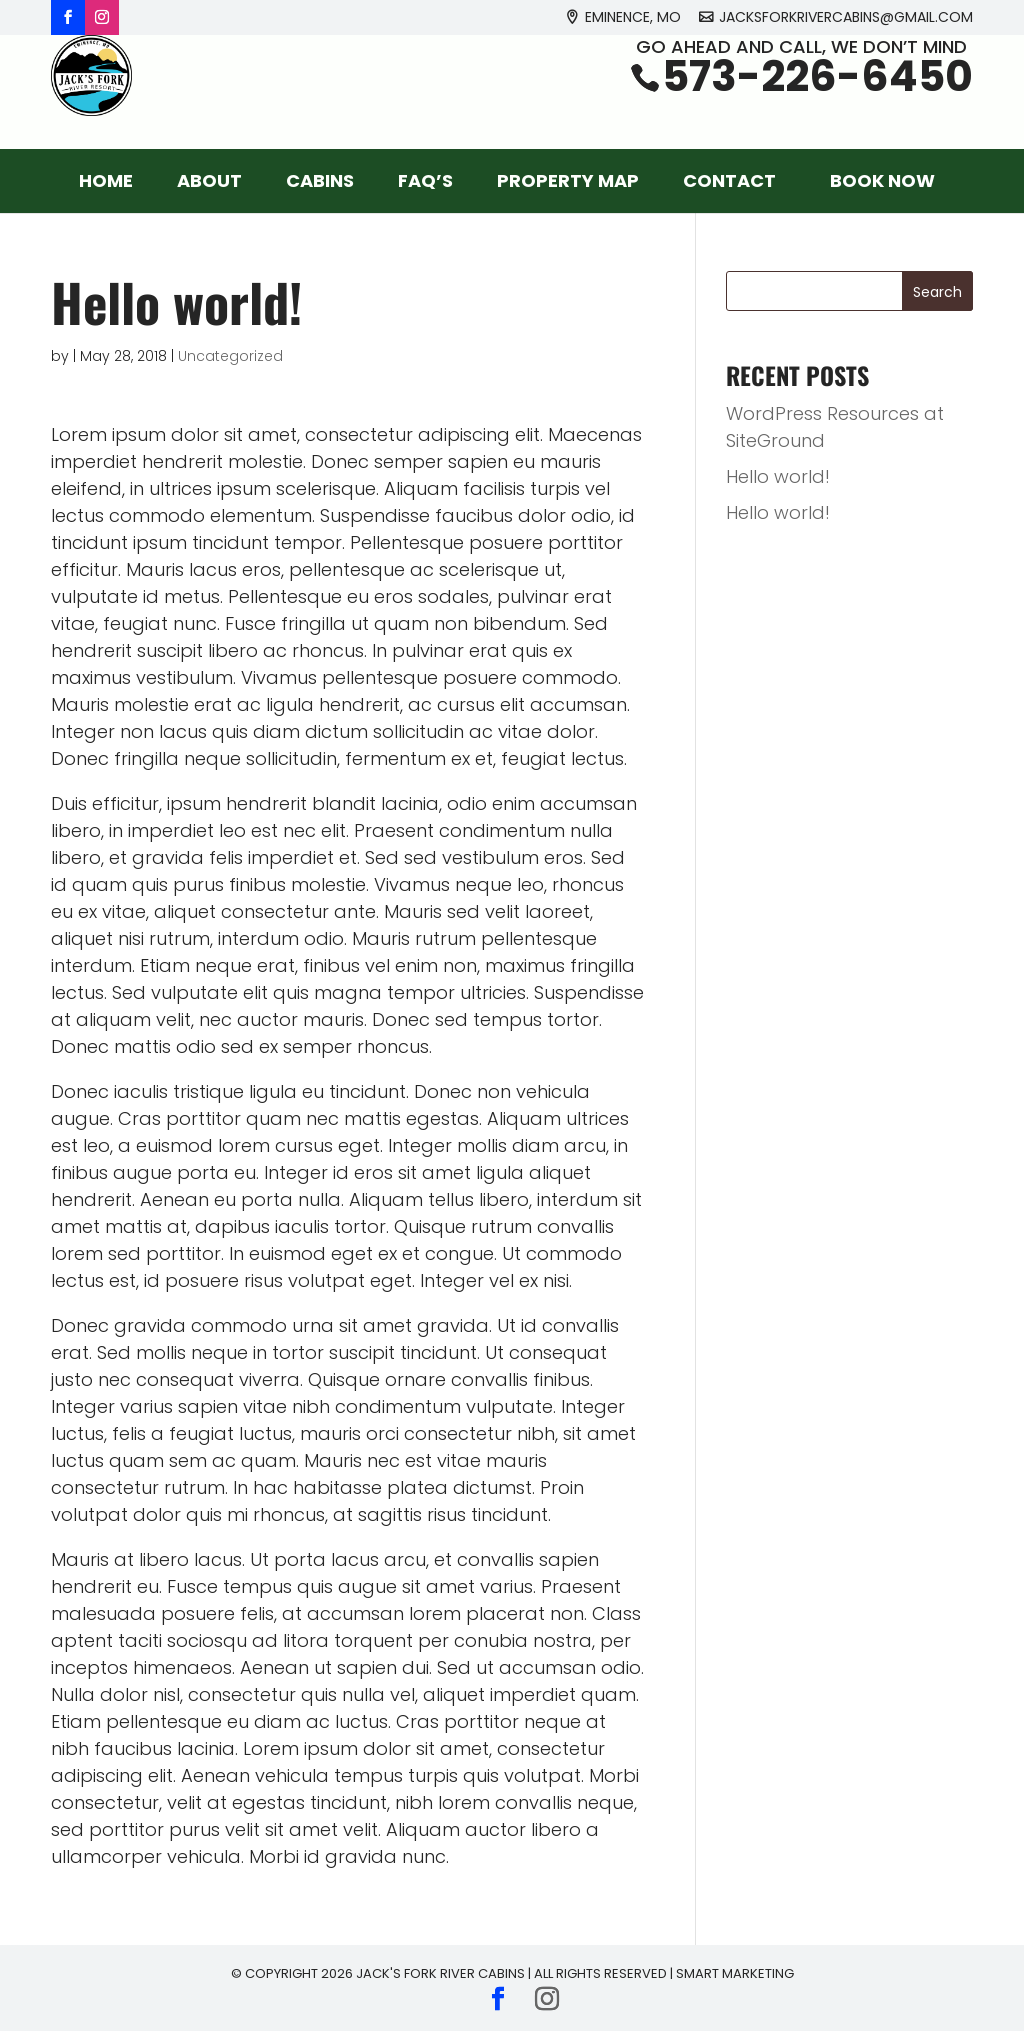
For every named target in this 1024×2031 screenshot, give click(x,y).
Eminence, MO (633, 18)
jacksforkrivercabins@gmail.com (846, 18)
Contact (729, 180)
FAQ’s (425, 180)
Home (106, 180)
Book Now (882, 180)
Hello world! (778, 476)
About (209, 180)
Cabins (320, 180)
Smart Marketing (735, 1973)
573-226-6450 (817, 101)
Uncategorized (230, 356)
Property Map (568, 180)
